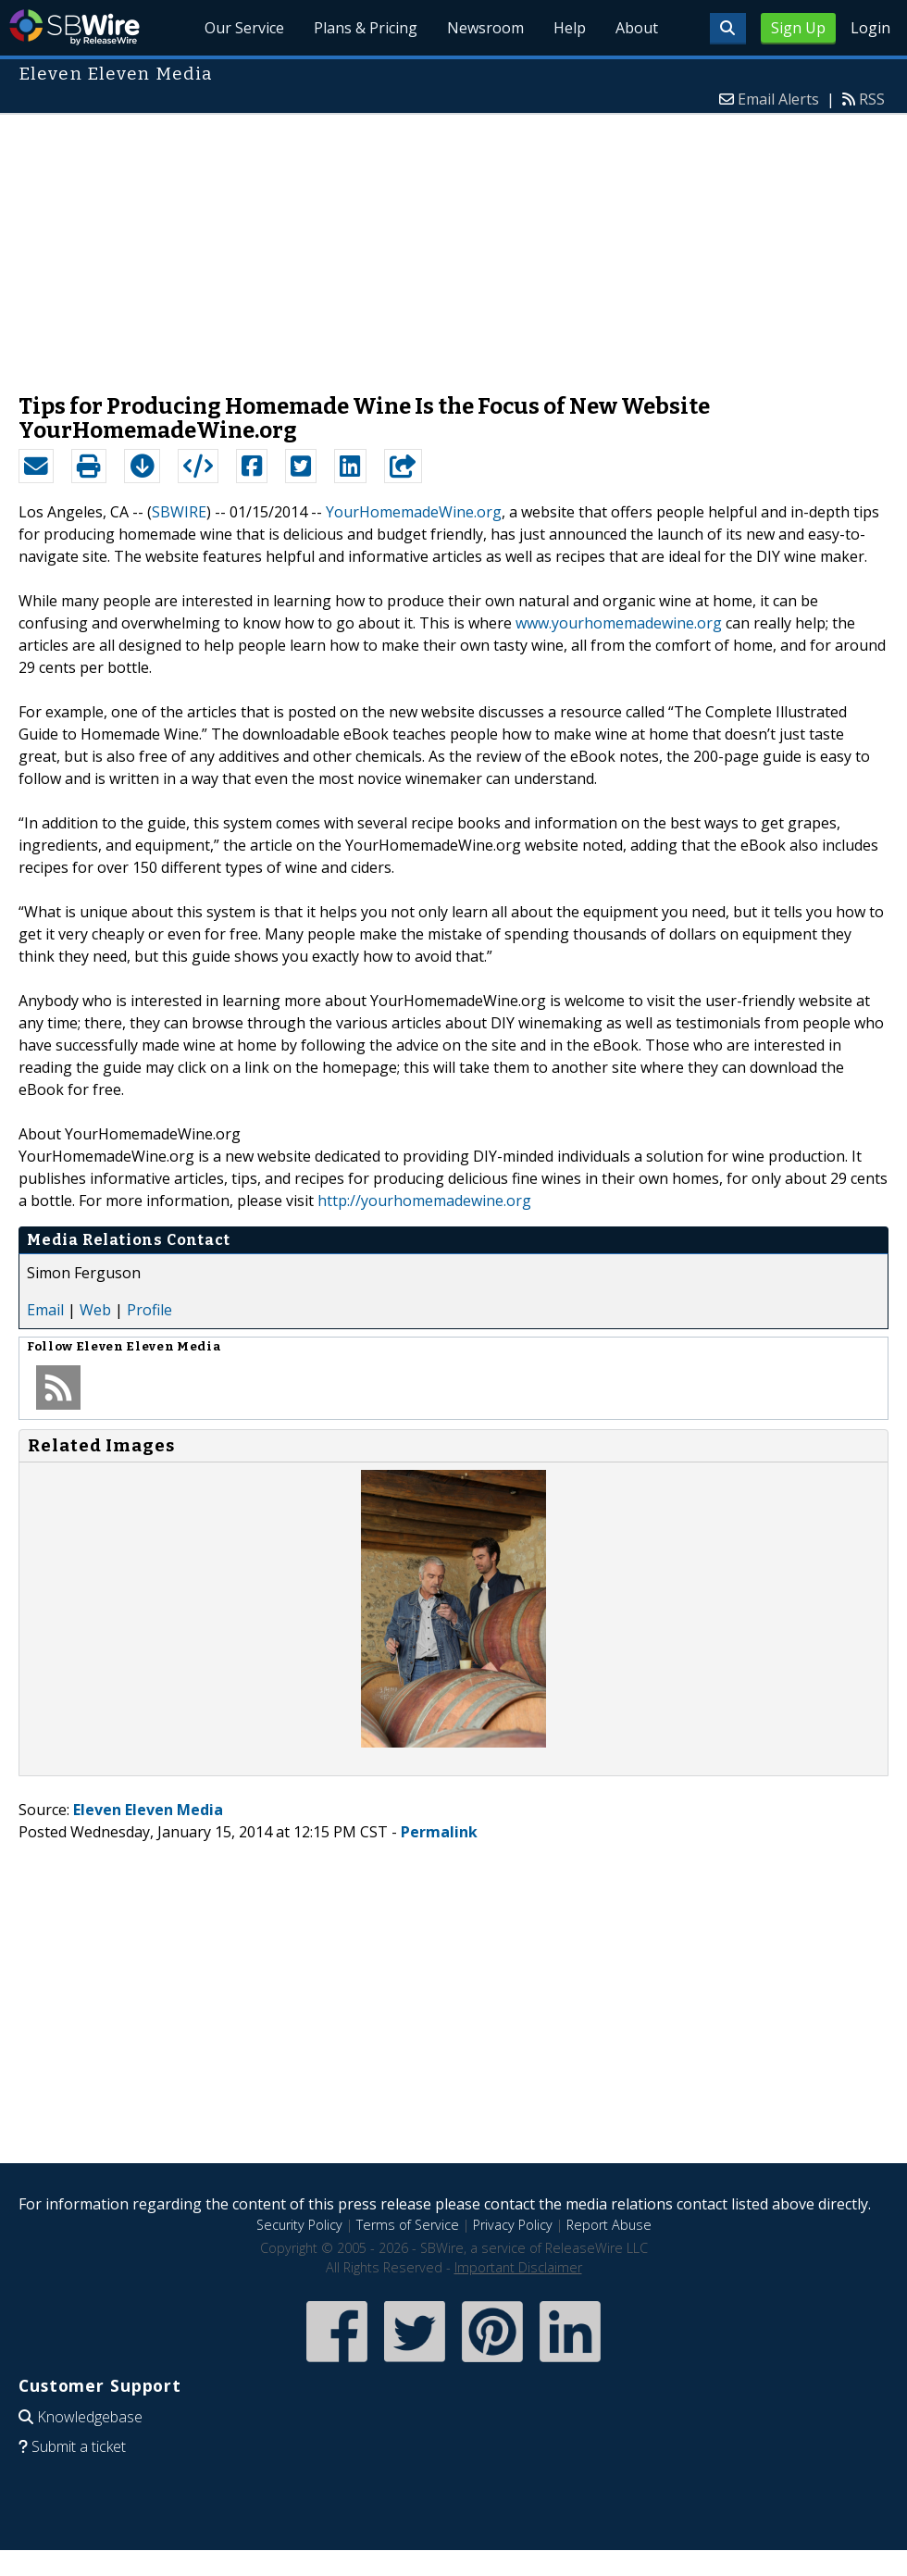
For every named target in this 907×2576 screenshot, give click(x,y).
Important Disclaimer (518, 2267)
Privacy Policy (513, 2225)
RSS (872, 99)
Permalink (439, 1832)
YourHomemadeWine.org (414, 512)
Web (95, 1310)
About (636, 28)
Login (870, 28)
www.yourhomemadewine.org (619, 623)
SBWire (74, 27)
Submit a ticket (78, 2446)
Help (569, 28)
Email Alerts (778, 99)
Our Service (244, 28)
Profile (149, 1310)
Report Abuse (609, 2225)
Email (45, 1310)
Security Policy (299, 2225)
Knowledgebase (90, 2417)
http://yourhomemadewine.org (424, 1200)
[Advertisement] (453, 244)
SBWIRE (179, 512)
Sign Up (798, 28)
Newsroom (485, 28)
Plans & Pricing (365, 28)
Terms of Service (407, 2225)
